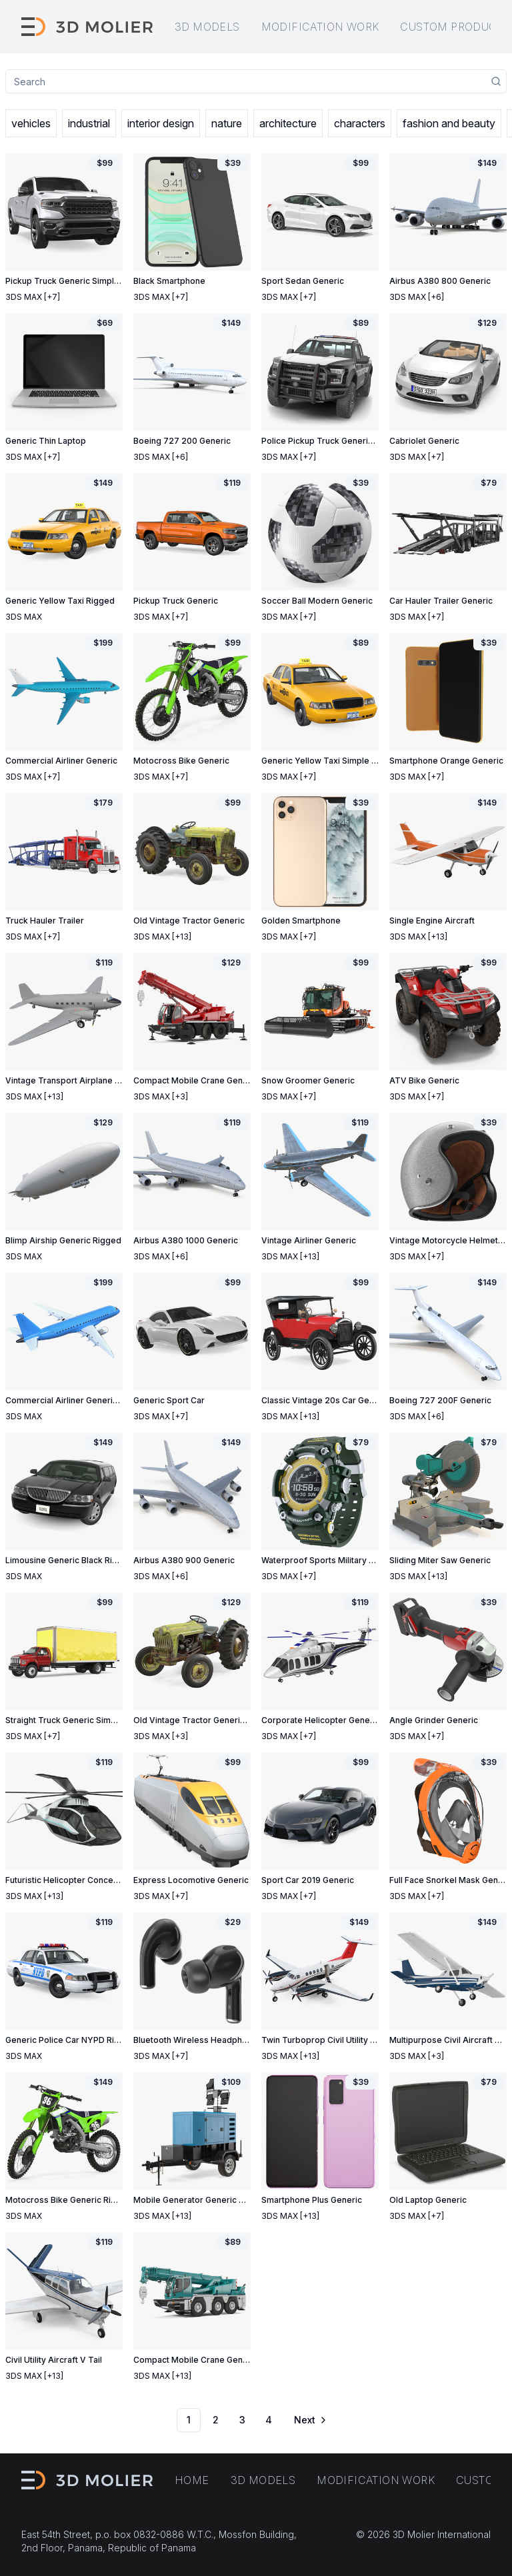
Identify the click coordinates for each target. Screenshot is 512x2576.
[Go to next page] (309, 2420)
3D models (207, 26)
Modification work (320, 26)
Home (192, 2480)
